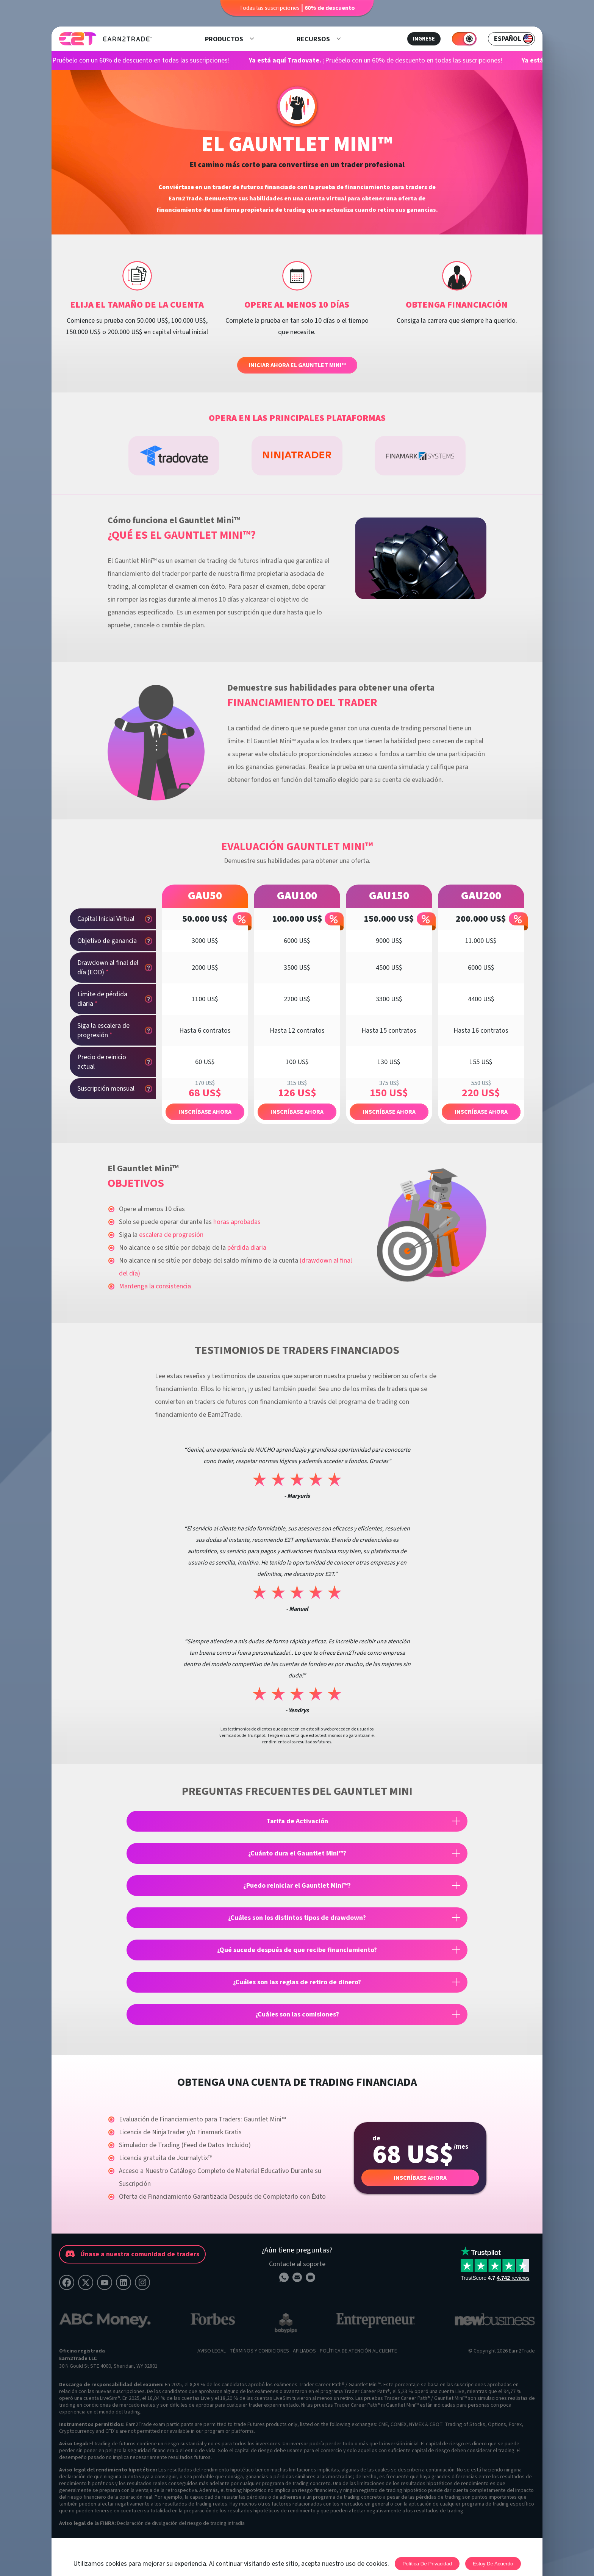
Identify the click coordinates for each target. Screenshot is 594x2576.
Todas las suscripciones (297, 8)
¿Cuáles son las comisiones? (297, 2014)
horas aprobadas (237, 1222)
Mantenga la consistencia (155, 1286)
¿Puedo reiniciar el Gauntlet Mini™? (297, 1885)
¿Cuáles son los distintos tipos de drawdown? (297, 1918)
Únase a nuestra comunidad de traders (132, 2254)
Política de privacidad (427, 2564)
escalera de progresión (171, 1235)
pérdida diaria (246, 1247)
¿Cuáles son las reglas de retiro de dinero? (297, 1982)
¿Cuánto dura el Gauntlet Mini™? (297, 1853)
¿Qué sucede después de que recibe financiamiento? (297, 1950)
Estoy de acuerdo (493, 2564)
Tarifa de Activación (297, 1821)
